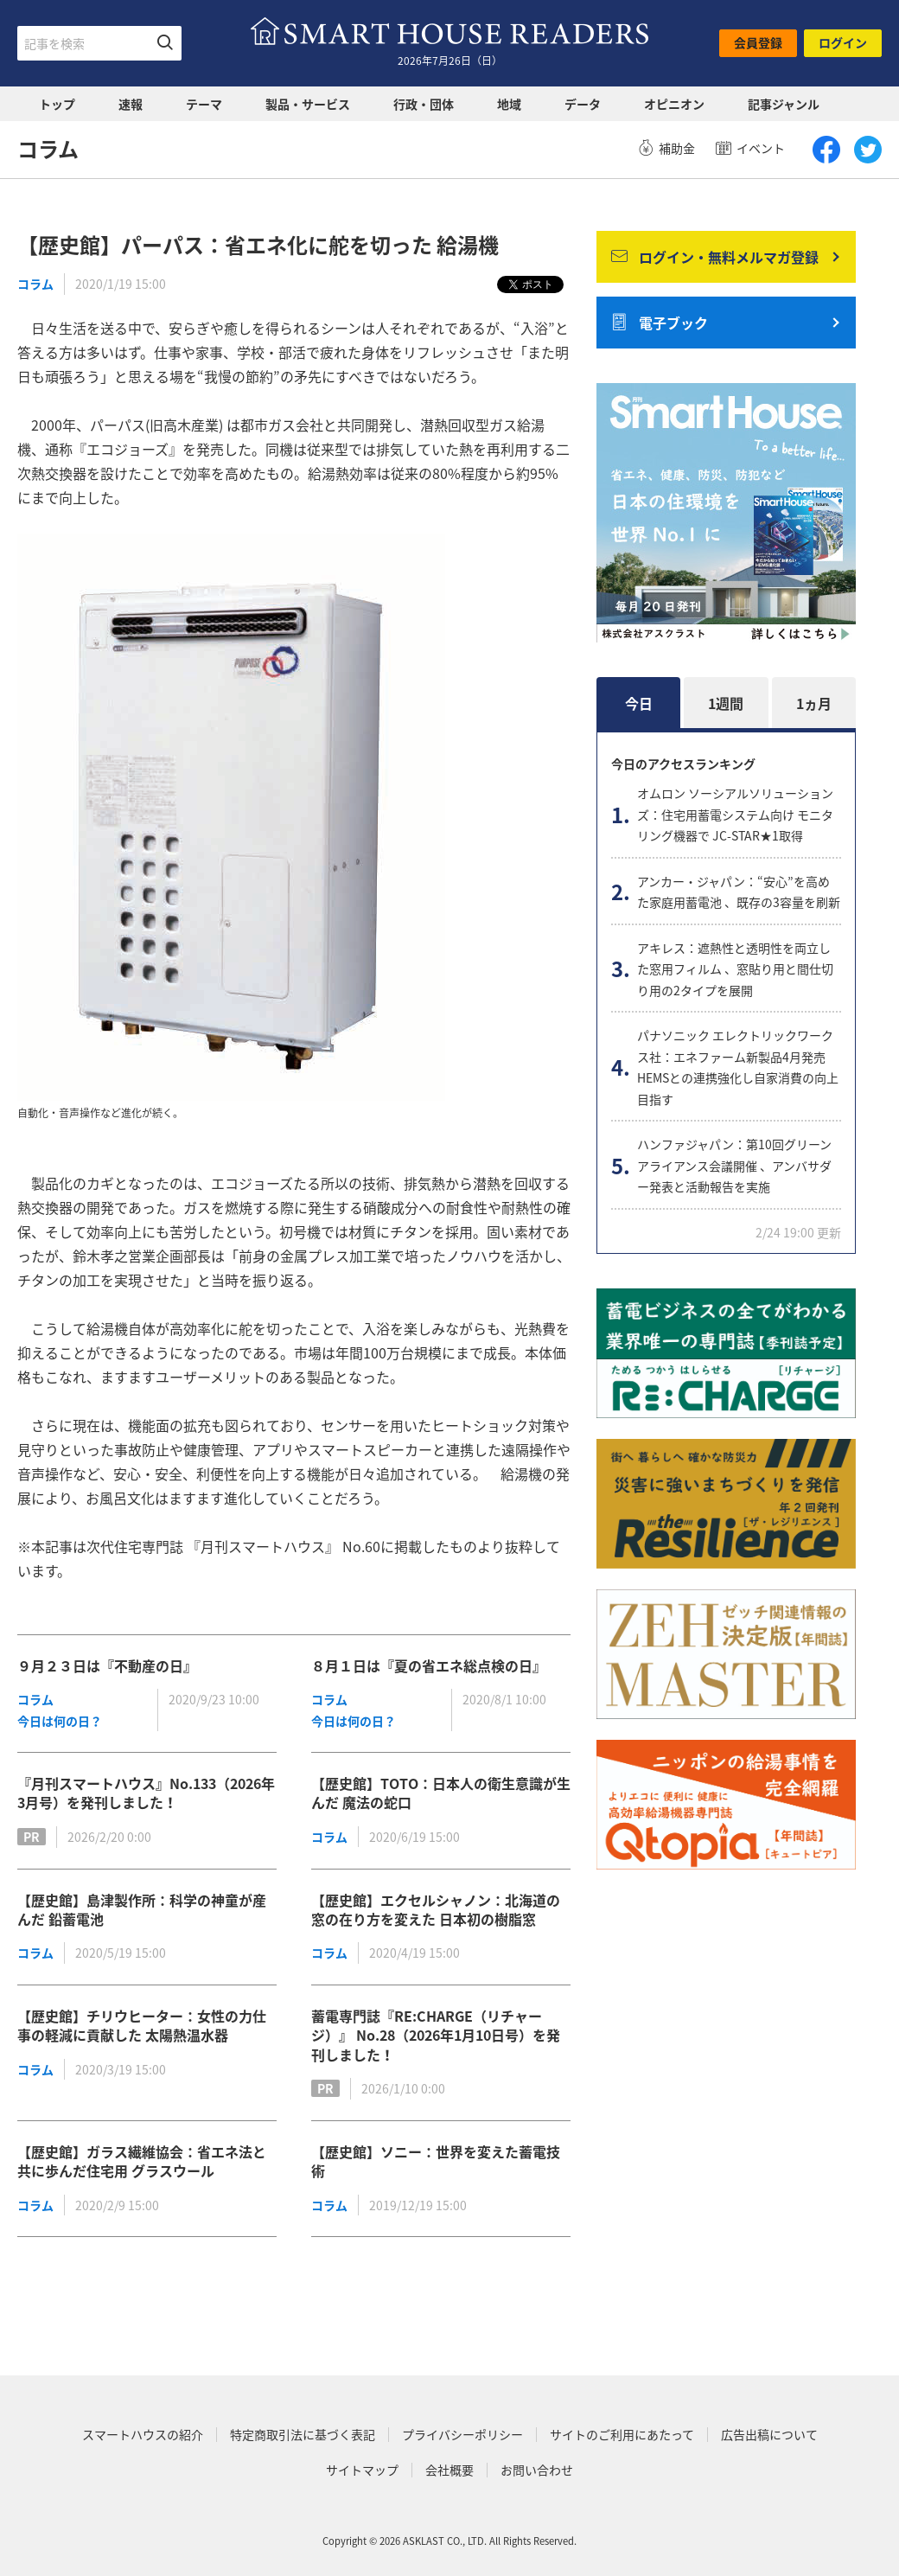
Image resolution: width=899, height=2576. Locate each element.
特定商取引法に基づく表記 (302, 2434)
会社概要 (449, 2470)
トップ (57, 103)
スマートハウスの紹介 (142, 2434)
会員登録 (758, 42)
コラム (35, 283)
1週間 (725, 703)
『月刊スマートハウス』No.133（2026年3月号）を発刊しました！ (146, 1792)
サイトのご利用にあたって (622, 2434)
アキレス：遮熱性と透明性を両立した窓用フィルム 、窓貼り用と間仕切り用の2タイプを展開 (735, 969)
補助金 (666, 148)
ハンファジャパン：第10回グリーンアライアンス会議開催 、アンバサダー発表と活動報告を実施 (734, 1165)
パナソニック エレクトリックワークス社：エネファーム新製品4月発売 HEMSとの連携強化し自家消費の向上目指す (737, 1067)
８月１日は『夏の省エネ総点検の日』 (428, 1665)
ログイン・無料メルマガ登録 (715, 256)
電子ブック (659, 322)
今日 (639, 703)
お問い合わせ (537, 2470)
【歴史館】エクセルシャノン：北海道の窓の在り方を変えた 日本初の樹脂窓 (435, 1909)
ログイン (843, 42)
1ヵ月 (814, 703)
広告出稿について (769, 2434)
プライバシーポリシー (462, 2434)
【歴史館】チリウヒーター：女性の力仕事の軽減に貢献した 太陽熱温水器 (141, 2025)
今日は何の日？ (59, 1720)
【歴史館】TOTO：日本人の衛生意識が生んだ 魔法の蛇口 (441, 1792)
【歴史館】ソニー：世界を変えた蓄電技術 (435, 2161)
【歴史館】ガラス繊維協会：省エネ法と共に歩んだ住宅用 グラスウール (141, 2161)
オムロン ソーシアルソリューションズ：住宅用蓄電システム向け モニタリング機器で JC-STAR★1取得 (735, 814)
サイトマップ (362, 2470)
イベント (750, 148)
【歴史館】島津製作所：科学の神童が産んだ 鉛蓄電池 (141, 1909)
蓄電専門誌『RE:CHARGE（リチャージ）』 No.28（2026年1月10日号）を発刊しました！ (435, 2035)
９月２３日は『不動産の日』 (107, 1665)
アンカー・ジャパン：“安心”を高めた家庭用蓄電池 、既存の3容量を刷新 (738, 892)
